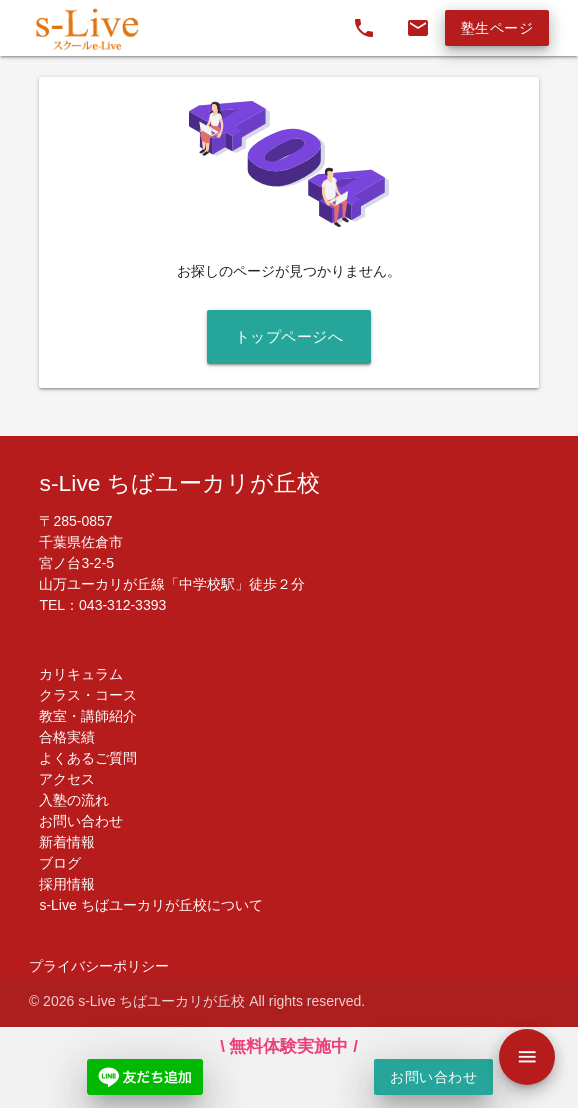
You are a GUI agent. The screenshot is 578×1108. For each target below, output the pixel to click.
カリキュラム (81, 674)
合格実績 (67, 737)
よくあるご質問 (88, 758)
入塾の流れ (74, 800)
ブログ (60, 863)
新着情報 (67, 842)
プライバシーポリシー (99, 966)
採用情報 (67, 884)
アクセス (67, 779)
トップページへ (289, 336)
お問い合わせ (81, 821)
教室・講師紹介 (88, 716)
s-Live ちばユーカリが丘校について (150, 905)
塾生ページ (497, 28)
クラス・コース (88, 695)
